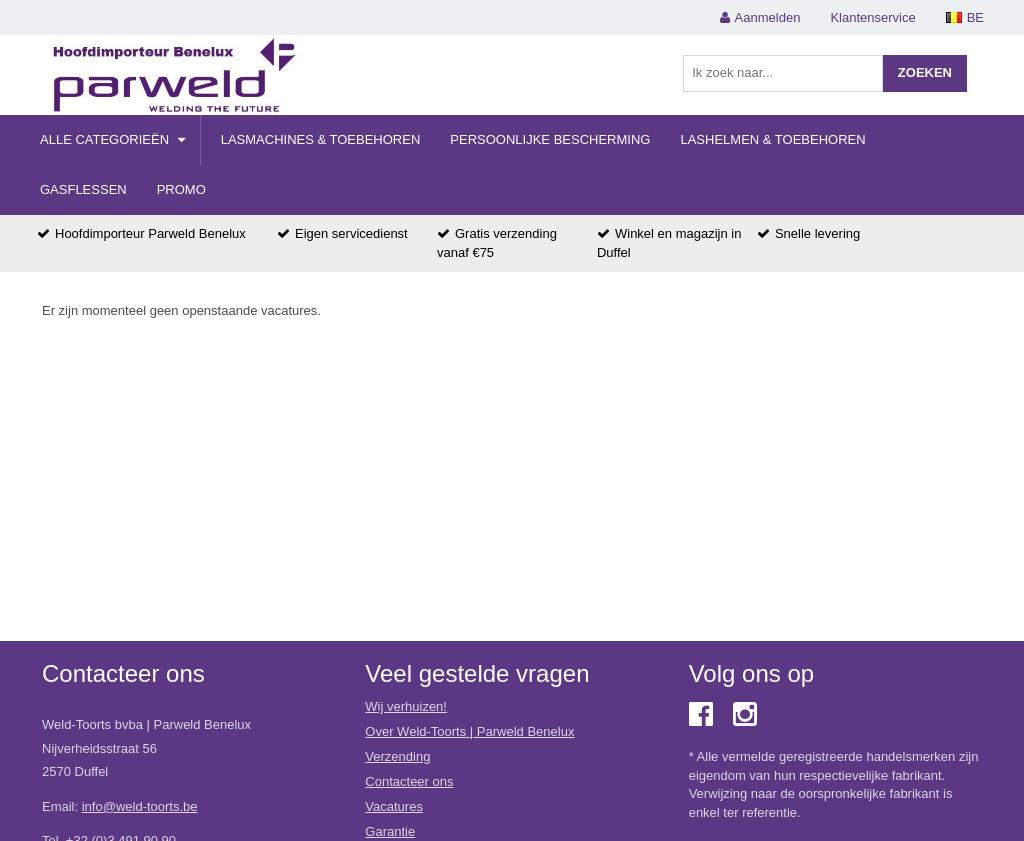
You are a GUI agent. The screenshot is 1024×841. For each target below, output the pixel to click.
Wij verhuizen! (406, 706)
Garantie (390, 831)
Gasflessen (83, 189)
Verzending (397, 756)
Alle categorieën (112, 139)
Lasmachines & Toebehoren (321, 139)
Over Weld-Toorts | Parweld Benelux (469, 731)
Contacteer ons (409, 781)
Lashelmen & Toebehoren (772, 139)
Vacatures (394, 806)
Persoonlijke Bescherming (550, 139)
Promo (181, 189)
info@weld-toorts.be (140, 806)
